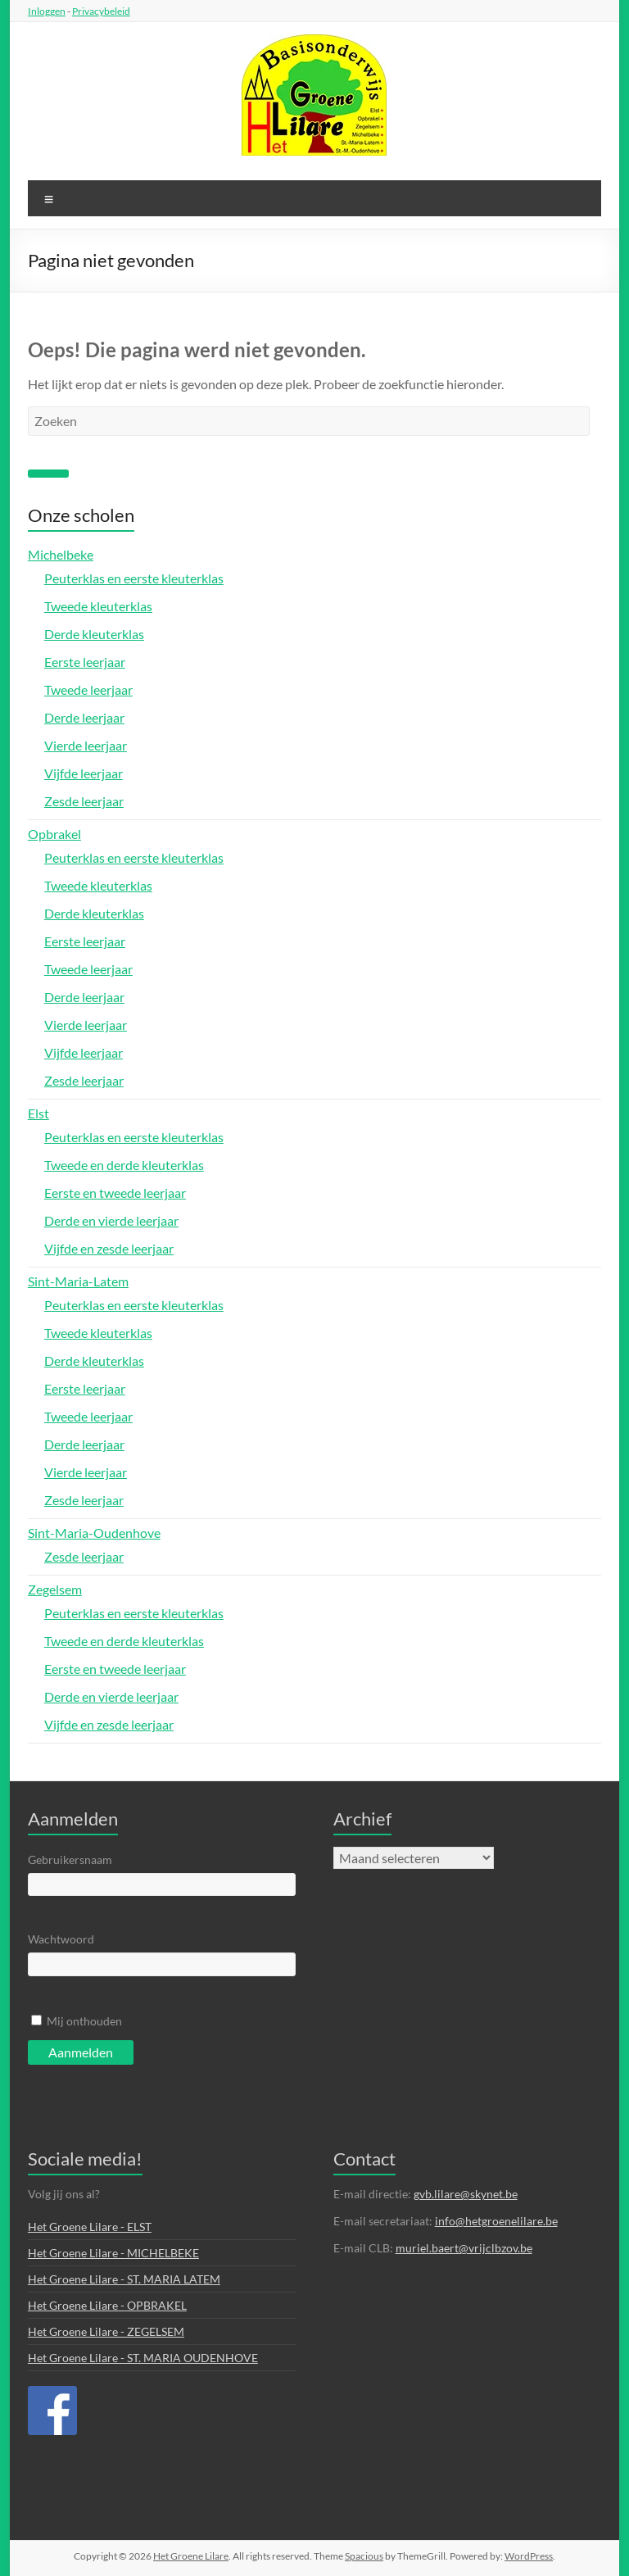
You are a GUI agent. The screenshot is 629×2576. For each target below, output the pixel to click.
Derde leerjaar (84, 717)
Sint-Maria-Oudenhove (94, 1532)
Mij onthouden (84, 2021)
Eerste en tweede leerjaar (115, 1192)
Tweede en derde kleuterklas (124, 1164)
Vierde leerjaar (85, 745)
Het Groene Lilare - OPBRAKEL (107, 2305)
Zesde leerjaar (84, 801)
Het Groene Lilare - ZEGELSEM (106, 2331)
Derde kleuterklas (94, 634)
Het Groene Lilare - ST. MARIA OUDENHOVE (143, 2358)
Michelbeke (60, 554)
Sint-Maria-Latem (78, 1281)
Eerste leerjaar (84, 661)
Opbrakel (54, 833)
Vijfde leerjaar (83, 773)
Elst (38, 1113)
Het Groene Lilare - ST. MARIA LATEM (124, 2279)
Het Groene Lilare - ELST (90, 2227)
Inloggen (47, 11)
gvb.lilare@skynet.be (466, 2194)
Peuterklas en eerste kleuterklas (134, 578)
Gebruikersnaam (70, 1859)
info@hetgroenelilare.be (496, 2221)
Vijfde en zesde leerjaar (109, 1248)
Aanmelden (80, 2052)
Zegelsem (55, 1589)
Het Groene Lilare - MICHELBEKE (113, 2253)
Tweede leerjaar (88, 689)
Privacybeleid (101, 11)
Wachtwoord (61, 1939)
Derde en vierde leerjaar (111, 1220)
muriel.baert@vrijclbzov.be (464, 2248)
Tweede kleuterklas (98, 606)
